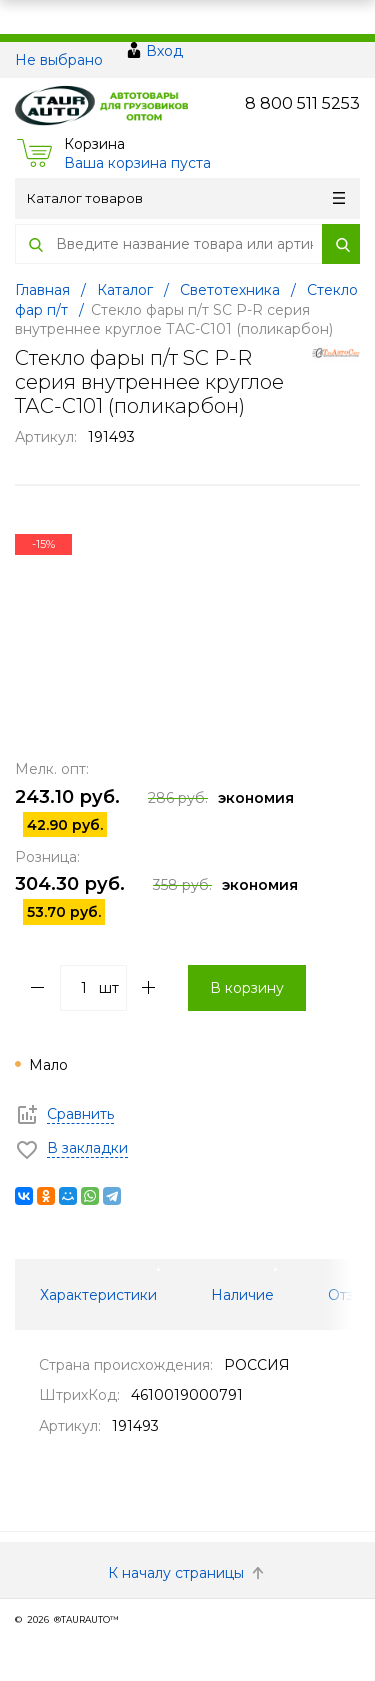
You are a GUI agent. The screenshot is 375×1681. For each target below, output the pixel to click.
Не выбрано (59, 60)
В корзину (247, 988)
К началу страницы (188, 1573)
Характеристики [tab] (98, 1295)
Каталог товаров (186, 198)
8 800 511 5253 (302, 103)
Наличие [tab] (242, 1295)
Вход (164, 51)
